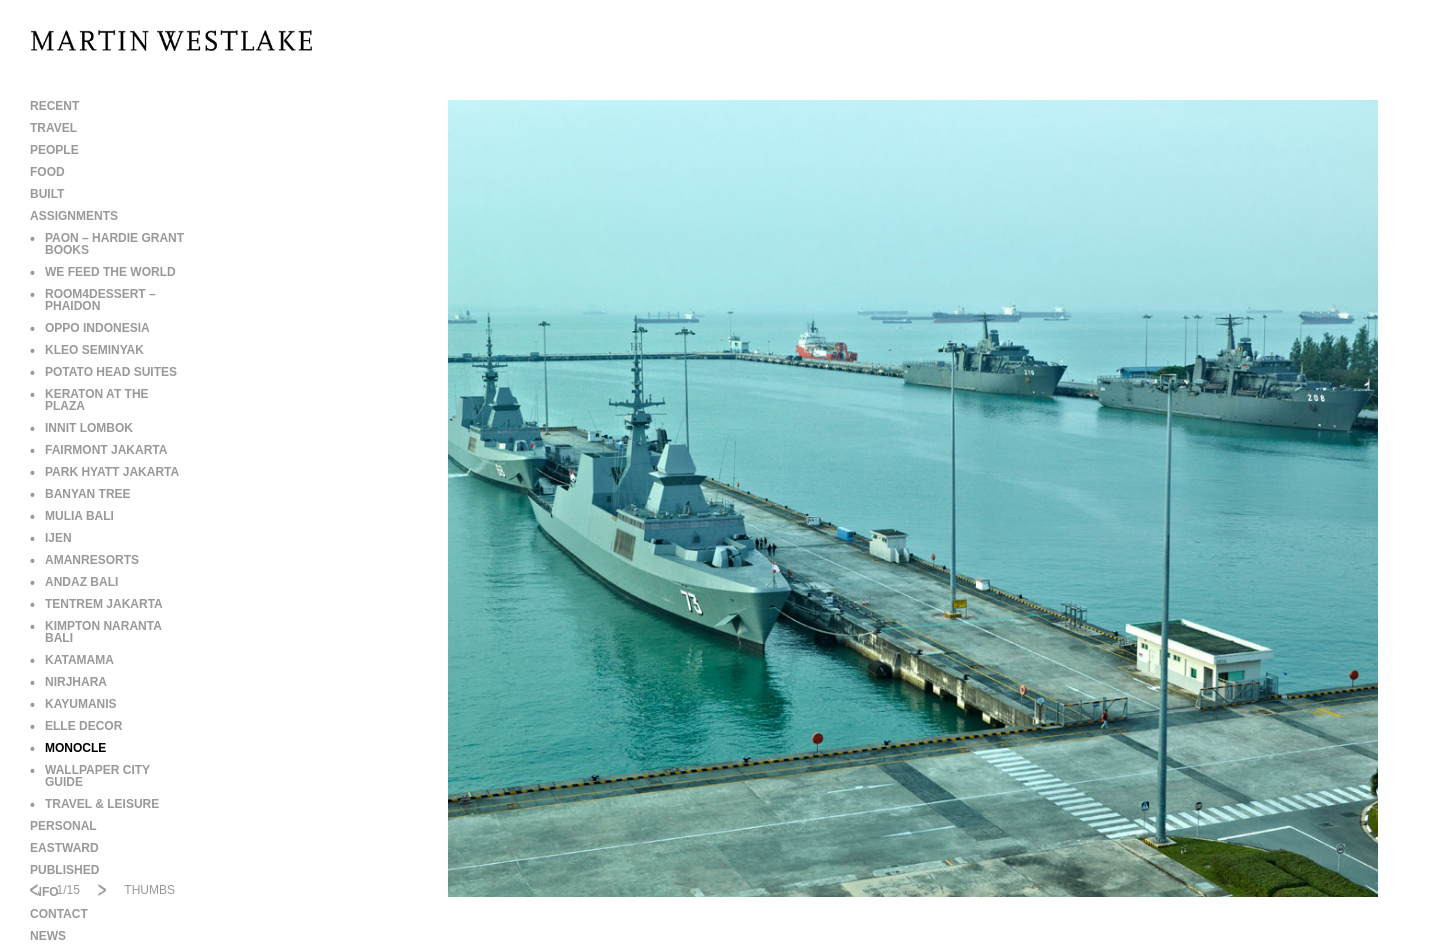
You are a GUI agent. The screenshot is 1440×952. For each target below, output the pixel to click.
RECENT (54, 106)
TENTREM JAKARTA (96, 604)
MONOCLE (68, 748)
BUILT (47, 194)
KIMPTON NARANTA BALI (95, 632)
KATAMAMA (72, 660)
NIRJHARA (68, 682)
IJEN (51, 538)
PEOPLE (54, 150)
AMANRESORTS (84, 560)
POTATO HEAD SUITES (103, 372)
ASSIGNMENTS (74, 216)
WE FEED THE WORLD (103, 272)
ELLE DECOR (76, 726)
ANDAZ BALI (74, 582)
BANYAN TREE (80, 494)
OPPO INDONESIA (90, 328)
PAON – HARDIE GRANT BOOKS (107, 244)
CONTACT (59, 914)
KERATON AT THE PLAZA (89, 400)
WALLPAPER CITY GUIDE (90, 776)
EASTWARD (64, 848)
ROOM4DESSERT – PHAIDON (93, 300)
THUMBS (149, 890)
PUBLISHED (64, 870)
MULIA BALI (72, 516)
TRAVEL (53, 128)
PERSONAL (63, 826)
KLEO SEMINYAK (87, 350)
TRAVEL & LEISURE (94, 804)
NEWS (48, 936)
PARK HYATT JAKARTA (104, 472)
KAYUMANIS (73, 704)
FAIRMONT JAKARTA (98, 450)
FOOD (47, 172)
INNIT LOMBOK (81, 428)
